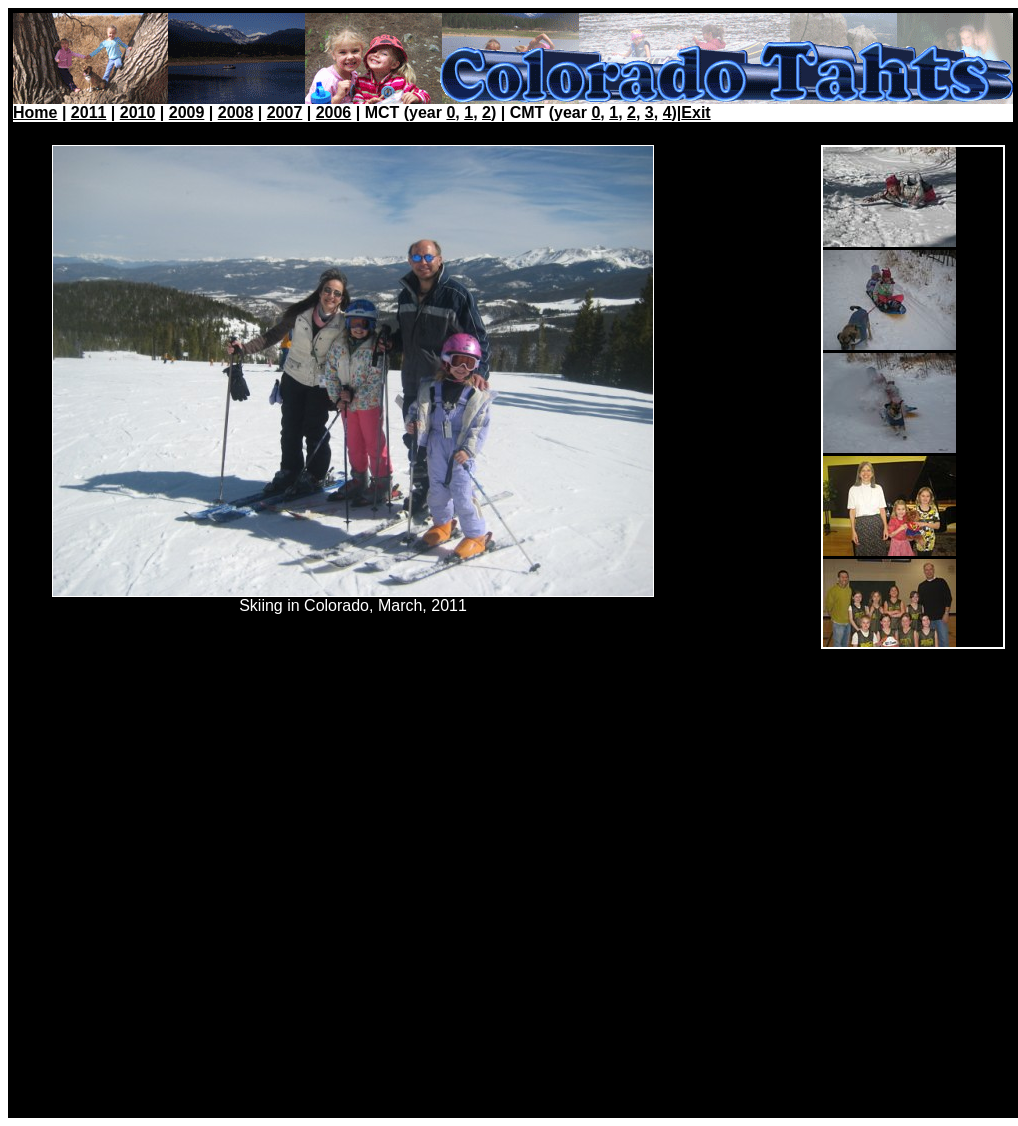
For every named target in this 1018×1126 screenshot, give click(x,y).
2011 (89, 112)
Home (35, 112)
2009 (187, 112)
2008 (236, 112)
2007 (285, 112)
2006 (334, 112)
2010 (138, 112)
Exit (695, 112)
